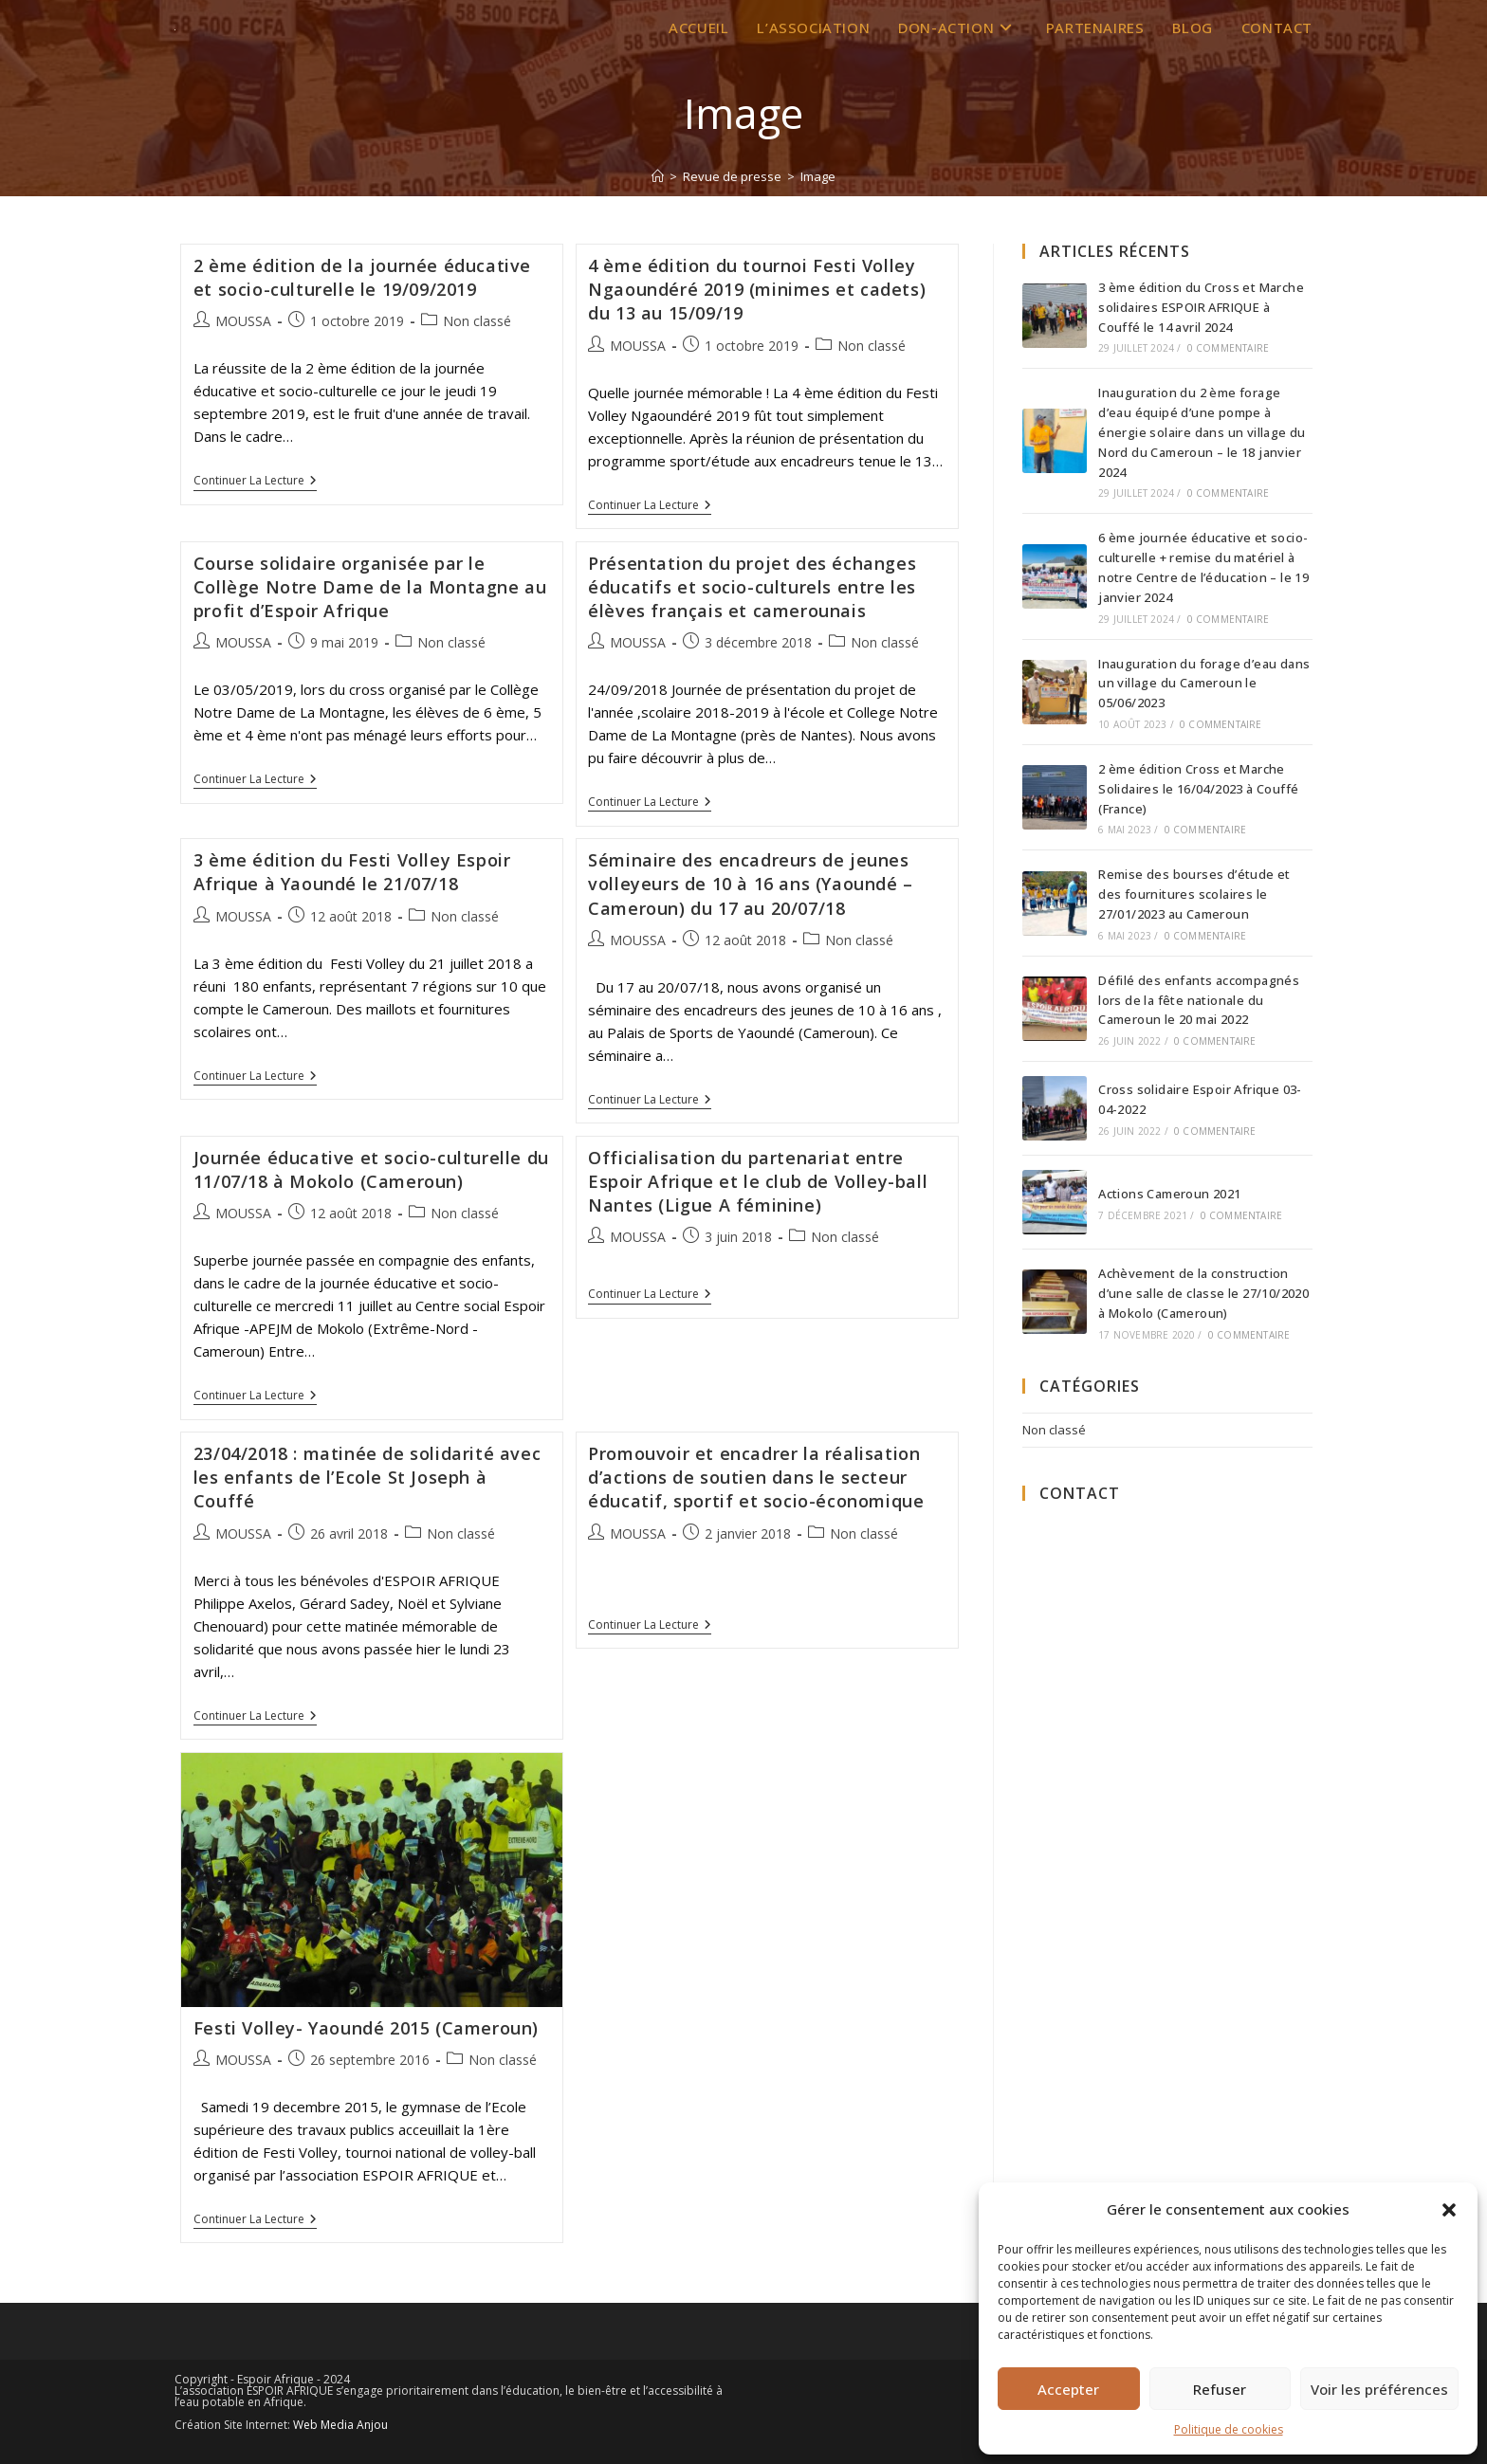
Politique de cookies (1228, 2429)
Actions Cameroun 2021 (1169, 1193)
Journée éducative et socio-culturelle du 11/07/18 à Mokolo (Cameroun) (371, 1169)
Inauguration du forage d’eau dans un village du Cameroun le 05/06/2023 (1204, 683)
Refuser (1219, 2389)
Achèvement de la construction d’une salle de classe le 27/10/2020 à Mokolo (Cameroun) (1203, 1293)
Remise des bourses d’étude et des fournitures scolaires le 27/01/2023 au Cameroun (1194, 894)
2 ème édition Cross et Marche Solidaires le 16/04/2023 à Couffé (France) (1198, 788)
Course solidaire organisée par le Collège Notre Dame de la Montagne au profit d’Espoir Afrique (370, 587)
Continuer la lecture (255, 481)
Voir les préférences (1379, 2389)
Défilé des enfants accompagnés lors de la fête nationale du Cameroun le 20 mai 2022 (1198, 1000)
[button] (1449, 2209)
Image (817, 176)
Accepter (1068, 2389)
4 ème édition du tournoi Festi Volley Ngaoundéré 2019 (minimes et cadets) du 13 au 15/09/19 (757, 289)
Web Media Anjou (340, 2425)
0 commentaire (1228, 348)
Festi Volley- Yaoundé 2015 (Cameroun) (366, 2028)
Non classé (477, 321)
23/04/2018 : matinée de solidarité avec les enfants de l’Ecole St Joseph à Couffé (367, 1477)
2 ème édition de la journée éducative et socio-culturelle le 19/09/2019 (362, 277)
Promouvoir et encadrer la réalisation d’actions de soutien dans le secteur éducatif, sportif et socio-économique (756, 1477)
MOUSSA (243, 321)
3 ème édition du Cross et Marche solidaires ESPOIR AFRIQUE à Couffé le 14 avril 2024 (1201, 307)
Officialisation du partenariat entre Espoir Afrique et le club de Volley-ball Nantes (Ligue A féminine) (757, 1181)
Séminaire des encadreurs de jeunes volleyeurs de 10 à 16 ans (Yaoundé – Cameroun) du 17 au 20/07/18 (750, 884)
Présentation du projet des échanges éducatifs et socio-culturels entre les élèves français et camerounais (752, 587)
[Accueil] (658, 176)
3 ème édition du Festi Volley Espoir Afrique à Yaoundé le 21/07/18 (352, 872)
